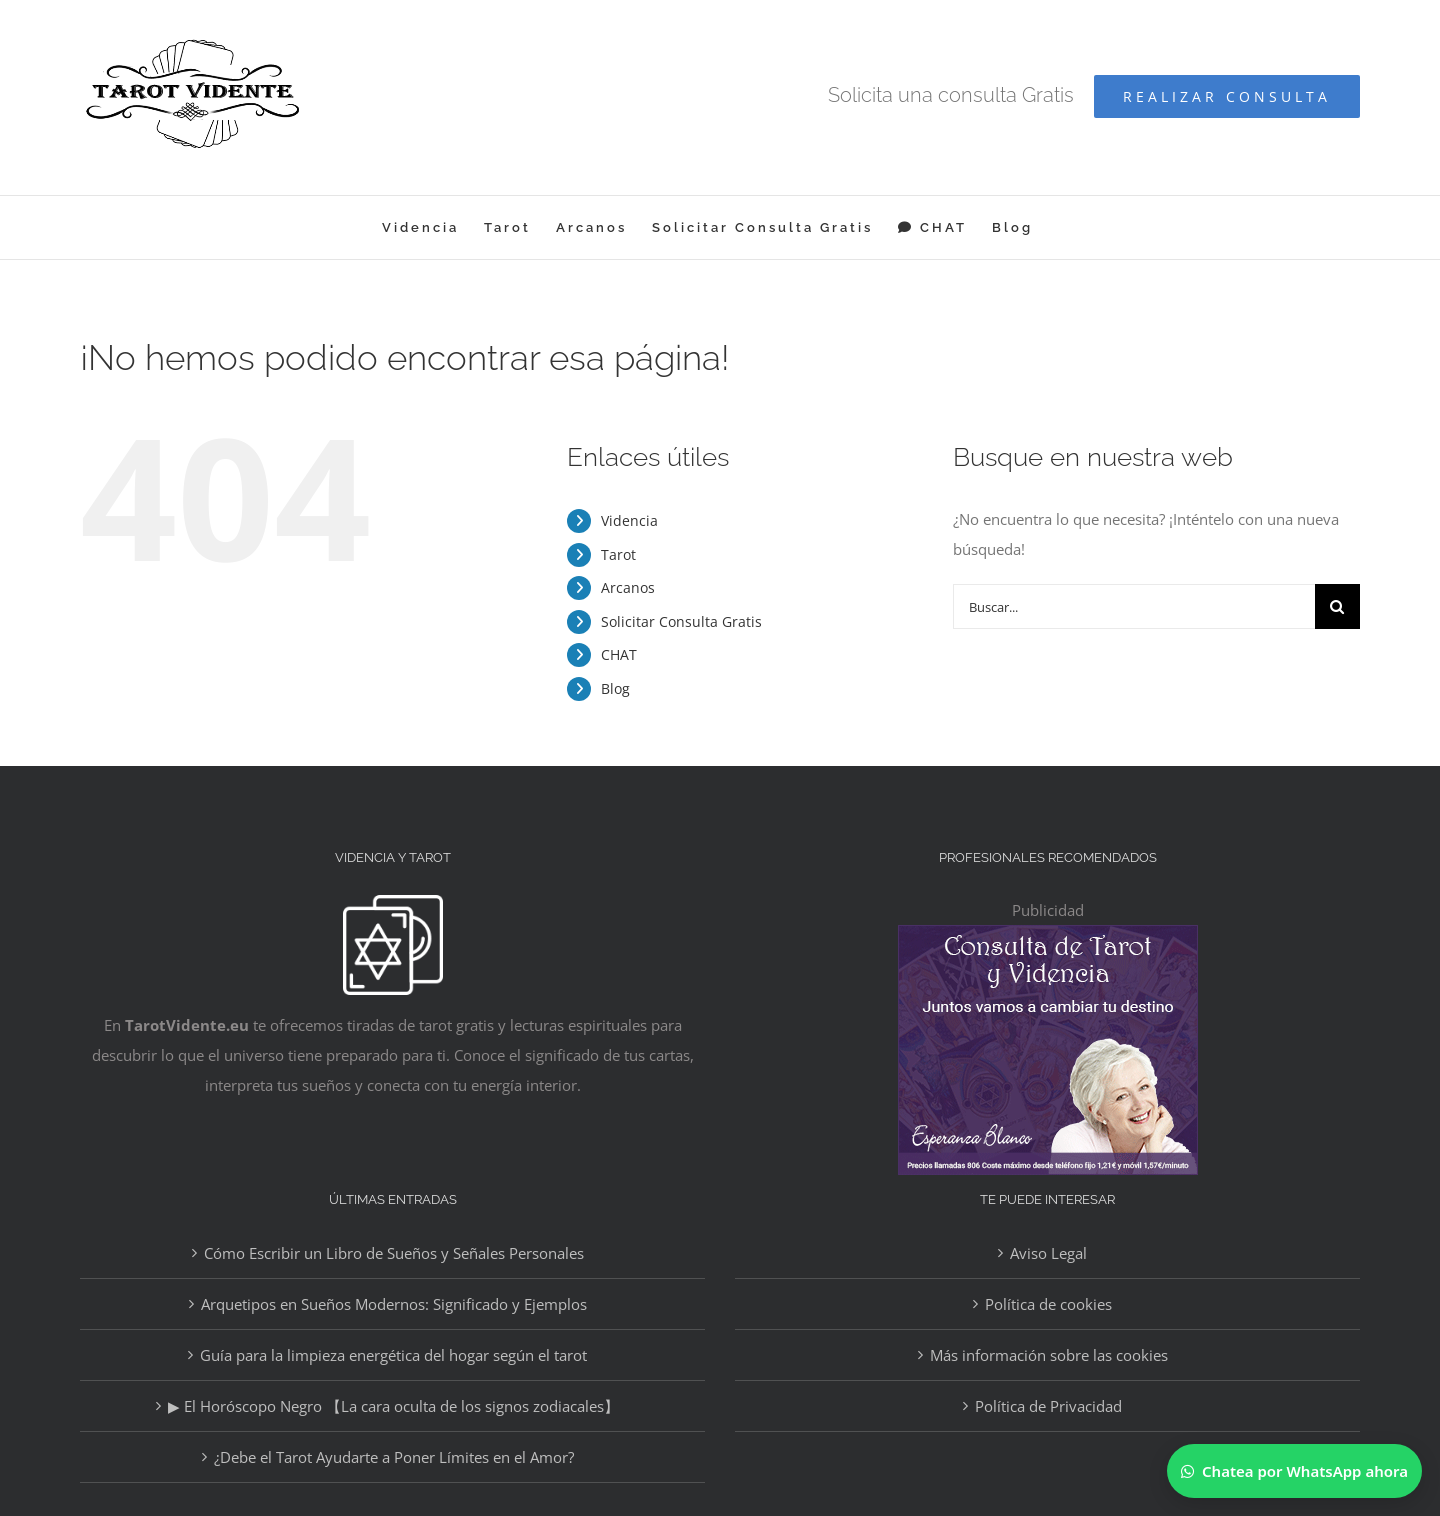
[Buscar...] (1134, 606)
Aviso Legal (1048, 1253)
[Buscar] (1337, 606)
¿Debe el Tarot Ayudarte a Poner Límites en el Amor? (394, 1457)
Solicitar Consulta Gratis (681, 621)
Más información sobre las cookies (1049, 1355)
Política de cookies (1048, 1304)
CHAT (619, 654)
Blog (615, 688)
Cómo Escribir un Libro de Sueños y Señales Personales (394, 1253)
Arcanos (628, 587)
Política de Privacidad (1048, 1406)
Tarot (618, 554)
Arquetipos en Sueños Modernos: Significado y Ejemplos (394, 1304)
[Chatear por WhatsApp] (1294, 1471)
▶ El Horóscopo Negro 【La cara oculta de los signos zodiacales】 (393, 1406)
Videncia (629, 520)
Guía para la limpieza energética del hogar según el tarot (393, 1355)
